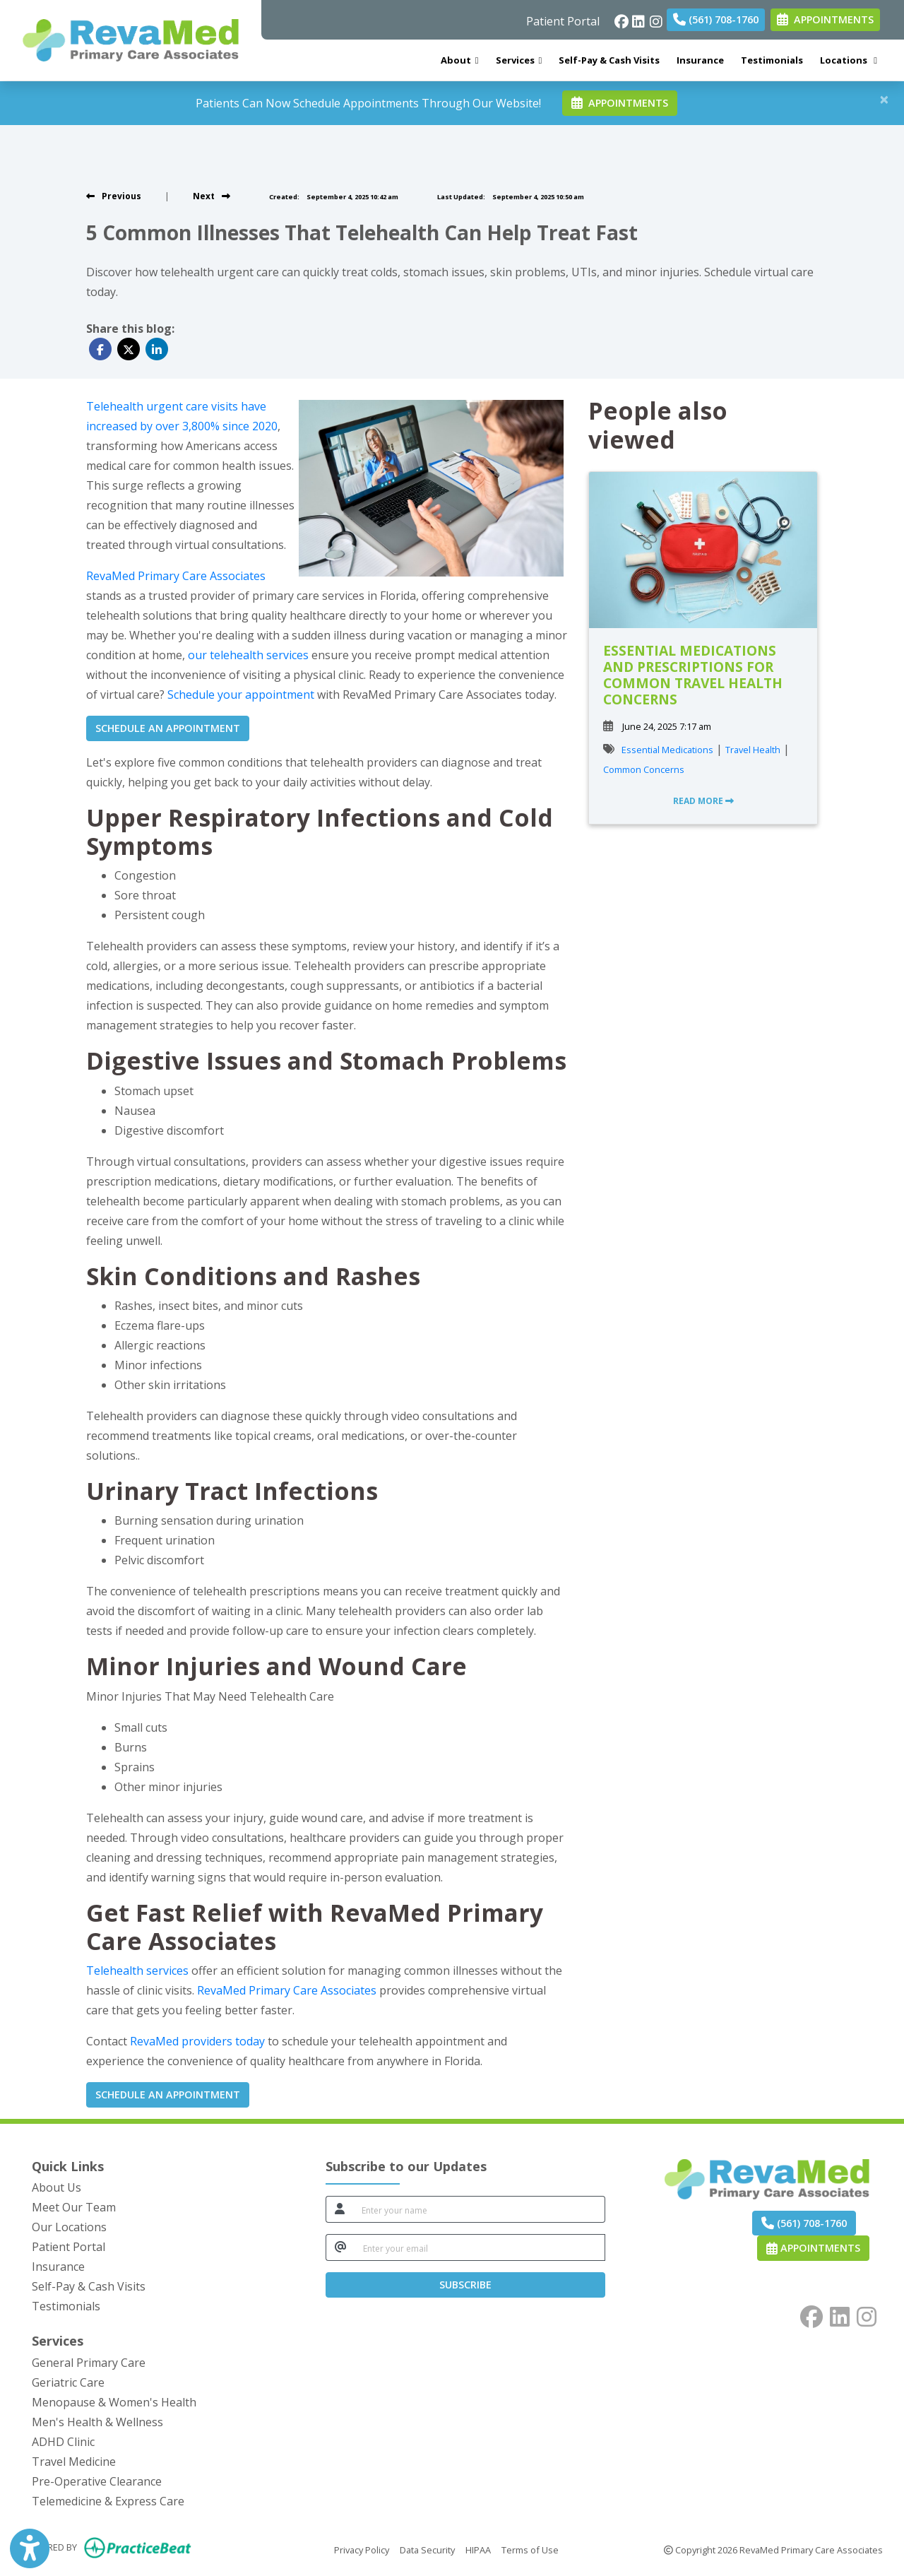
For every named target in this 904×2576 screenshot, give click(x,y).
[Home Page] (131, 39)
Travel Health (752, 749)
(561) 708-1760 (716, 19)
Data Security (427, 2549)
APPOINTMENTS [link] (825, 19)
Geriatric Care (68, 2382)
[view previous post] (113, 196)
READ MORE (703, 801)
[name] (479, 2209)
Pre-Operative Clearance (97, 2481)
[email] (480, 2247)
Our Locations (69, 2227)
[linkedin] (637, 17)
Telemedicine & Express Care (108, 2501)
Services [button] (519, 60)
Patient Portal (563, 21)
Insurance (700, 60)
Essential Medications (667, 749)
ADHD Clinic (63, 2442)
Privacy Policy (361, 2549)
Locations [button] (848, 60)
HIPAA (478, 2549)
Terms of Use (530, 2549)
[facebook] (619, 17)
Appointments (813, 2248)
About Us (56, 2187)
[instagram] (655, 17)
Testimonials (772, 60)
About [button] (460, 60)
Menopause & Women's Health (114, 2402)
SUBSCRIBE (465, 2284)
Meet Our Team (74, 2207)
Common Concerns (643, 769)
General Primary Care (88, 2362)
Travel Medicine (74, 2461)
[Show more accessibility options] (30, 2549)
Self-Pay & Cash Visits (609, 60)
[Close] (884, 99)
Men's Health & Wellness (97, 2422)
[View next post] (211, 196)
